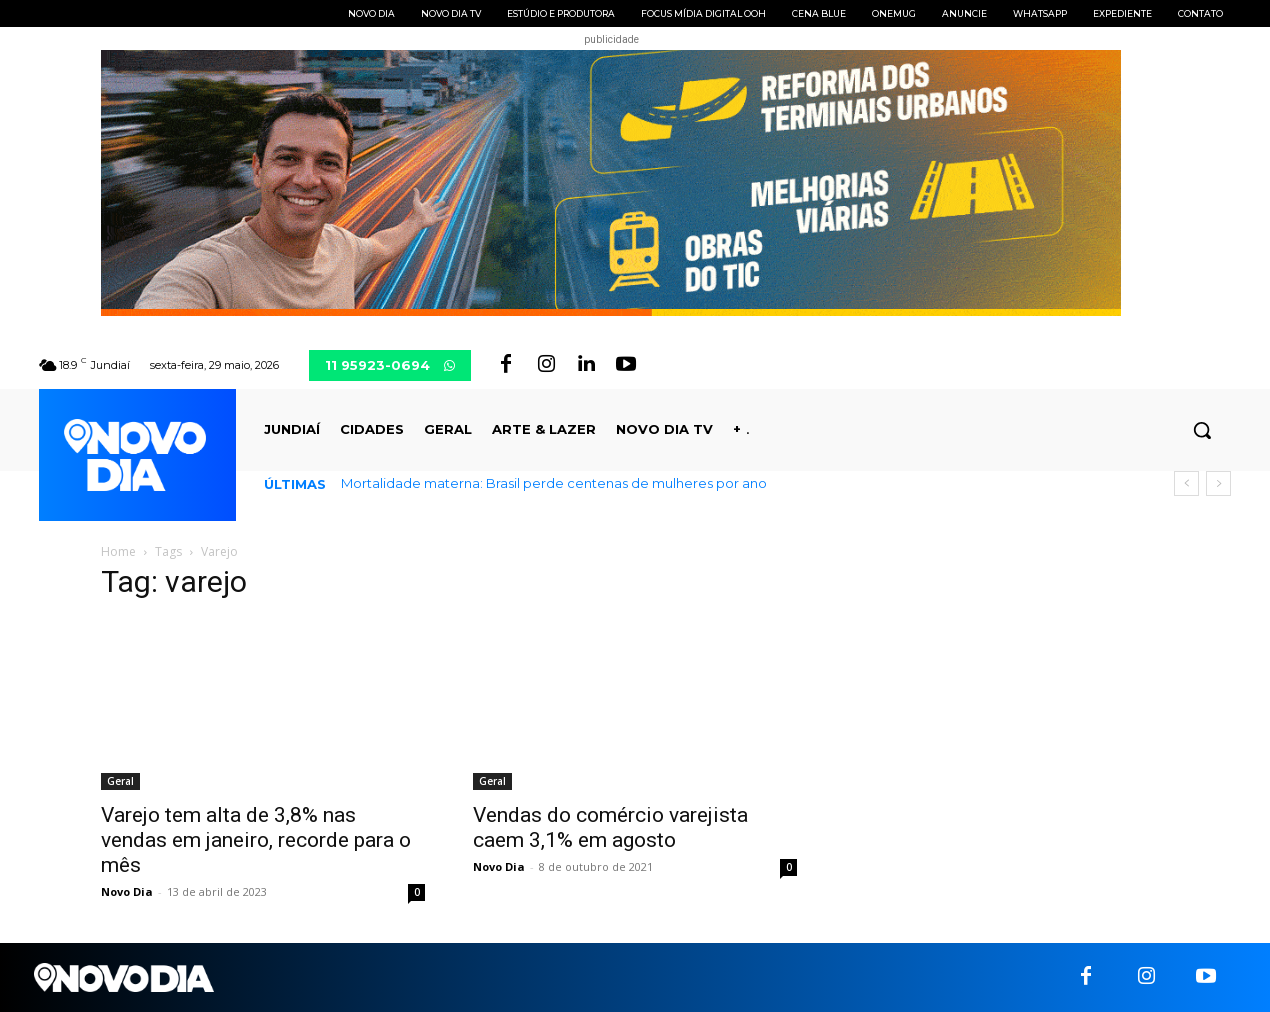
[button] (1202, 430)
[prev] (1186, 483)
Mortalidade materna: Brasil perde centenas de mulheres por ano (554, 483)
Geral (120, 781)
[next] (1218, 483)
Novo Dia (127, 891)
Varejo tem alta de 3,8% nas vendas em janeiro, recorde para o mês (256, 840)
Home (118, 551)
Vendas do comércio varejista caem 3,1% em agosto (610, 827)
